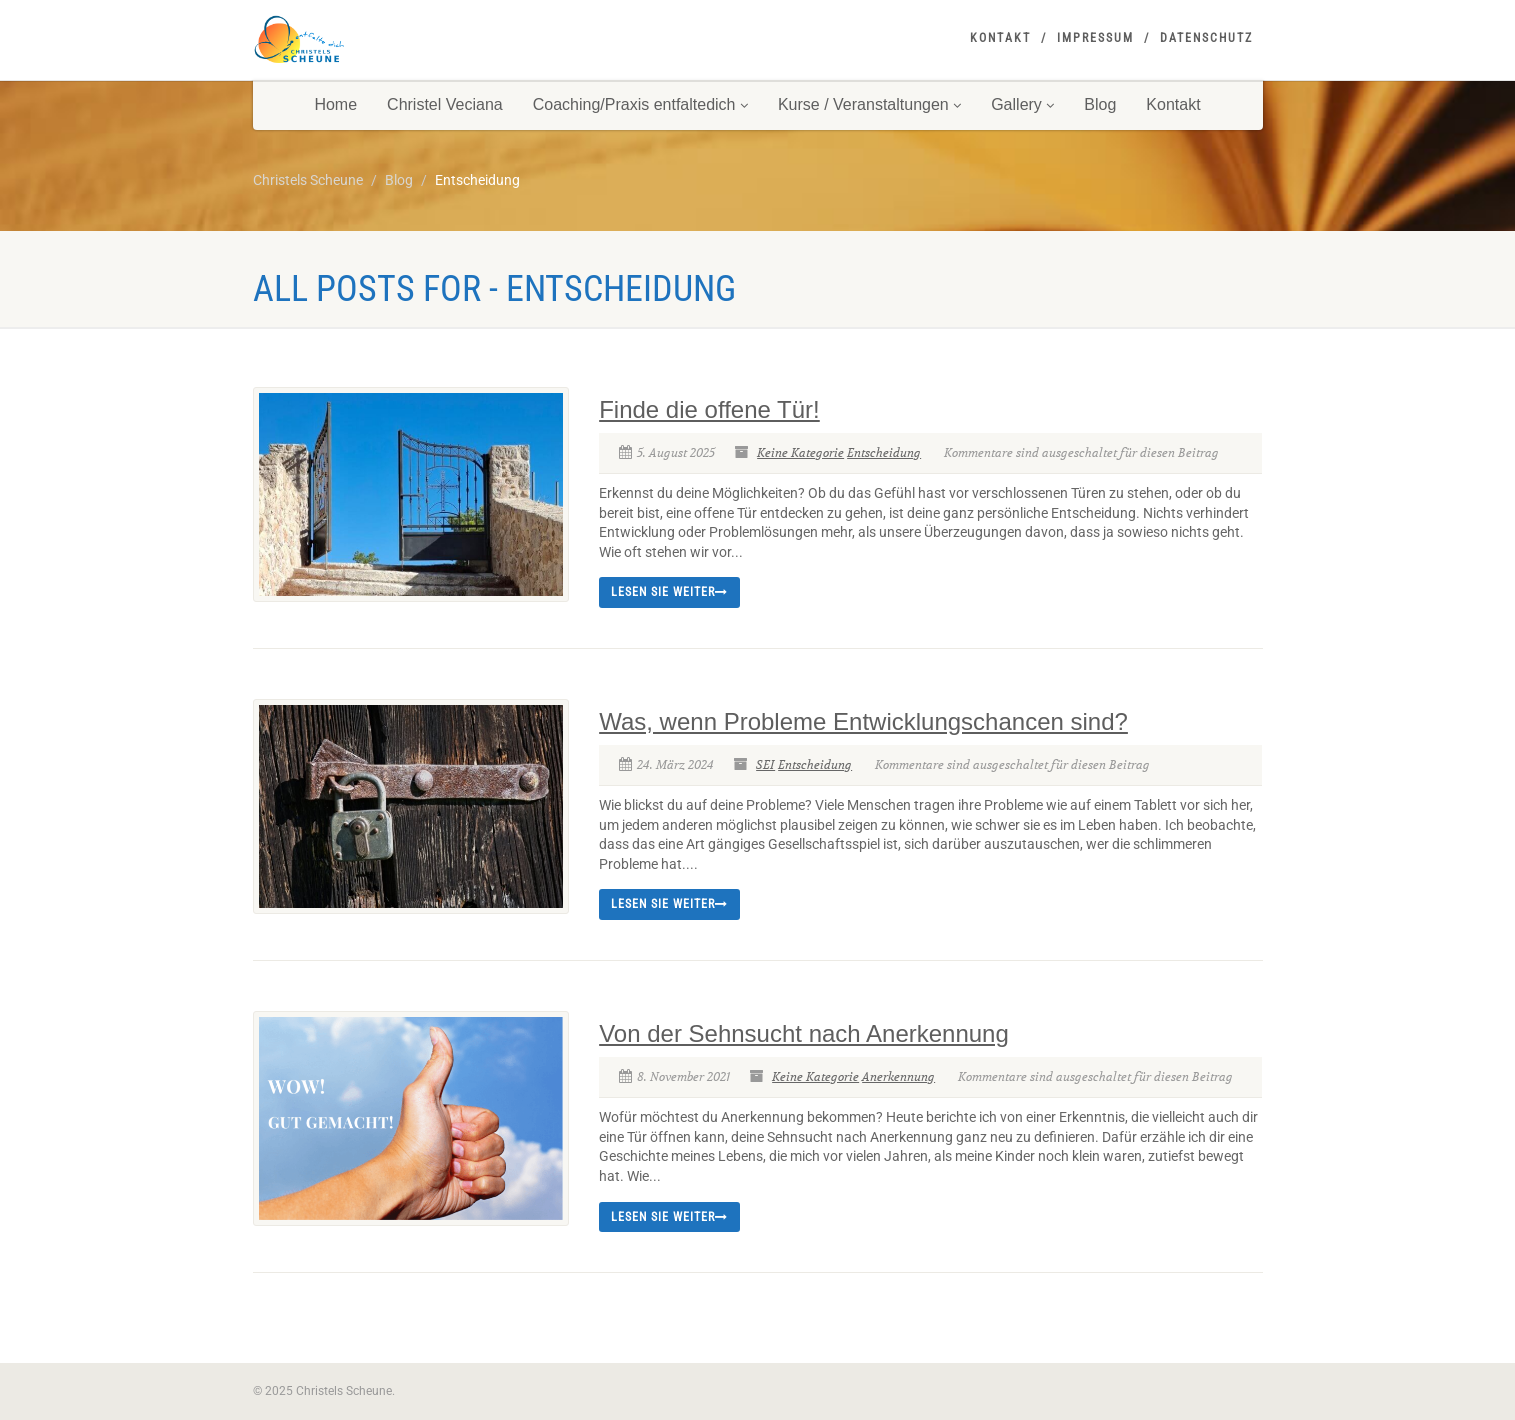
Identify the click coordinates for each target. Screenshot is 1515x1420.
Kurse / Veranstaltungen (869, 104)
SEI (765, 764)
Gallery (1022, 104)
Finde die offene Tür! (709, 409)
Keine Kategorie (800, 452)
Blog (1100, 104)
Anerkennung (898, 1076)
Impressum (1095, 38)
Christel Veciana (445, 104)
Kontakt (1000, 38)
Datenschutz (1206, 38)
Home (335, 104)
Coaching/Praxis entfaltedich (640, 104)
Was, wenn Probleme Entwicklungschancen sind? (863, 721)
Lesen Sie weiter (669, 592)
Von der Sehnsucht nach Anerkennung (804, 1033)
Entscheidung (884, 452)
